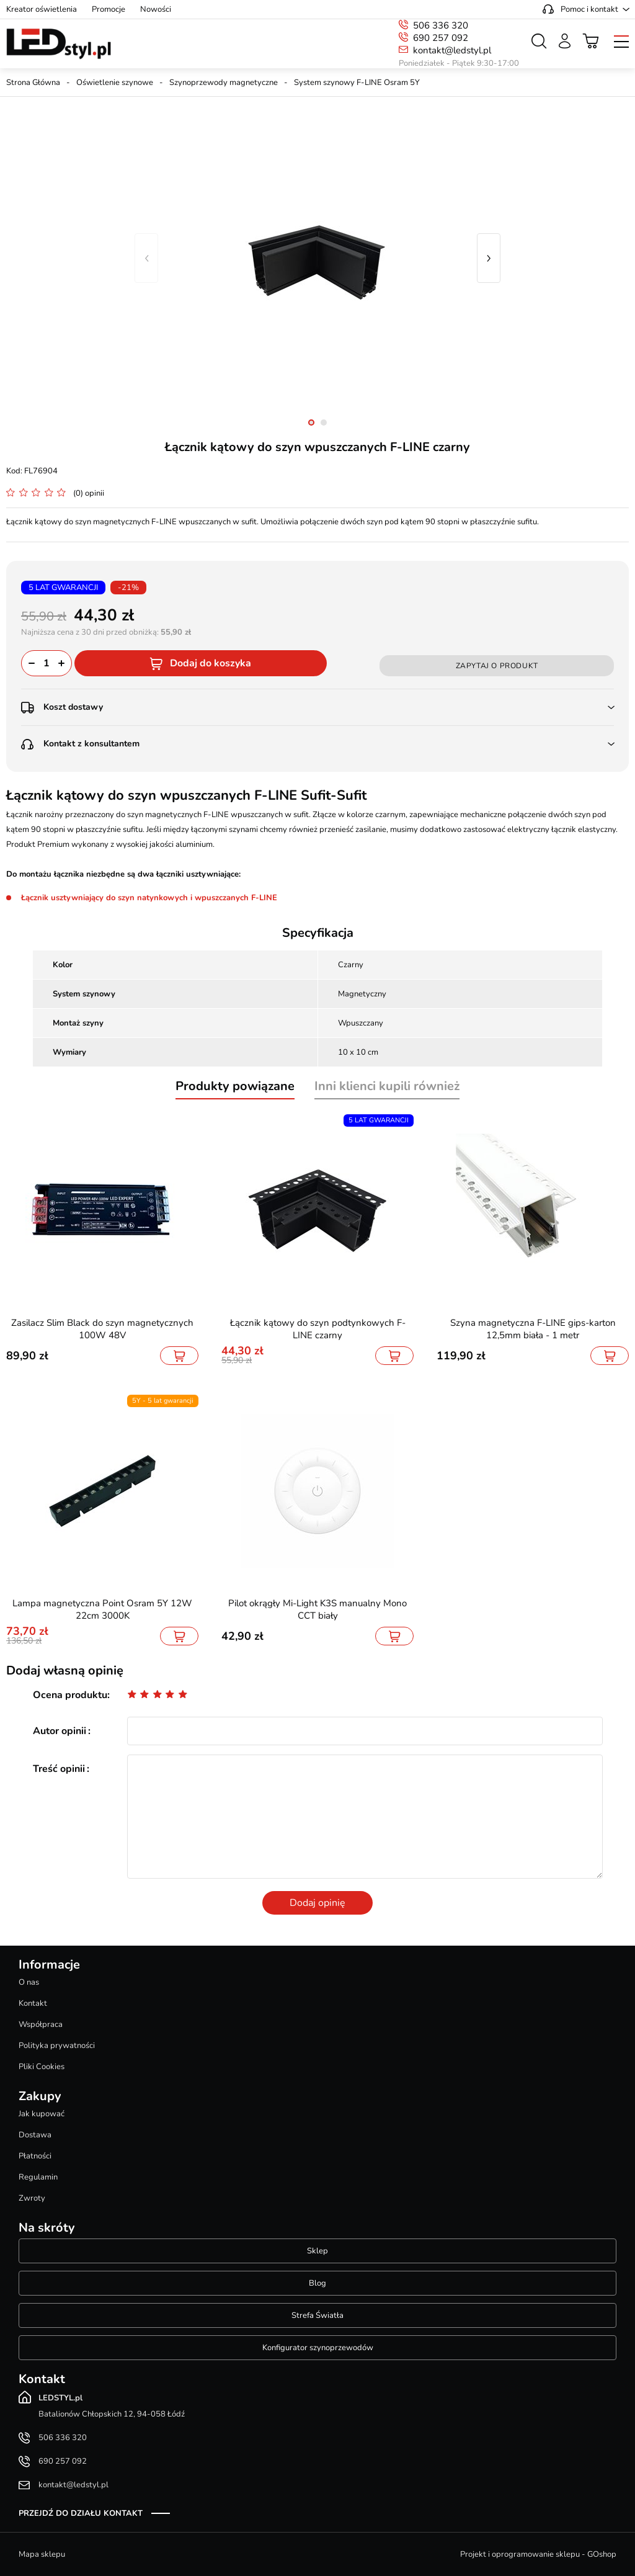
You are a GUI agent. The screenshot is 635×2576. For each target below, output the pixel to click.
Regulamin (38, 2177)
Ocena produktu (70, 1695)
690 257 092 (440, 38)
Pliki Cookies (41, 2066)
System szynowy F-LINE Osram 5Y (357, 82)
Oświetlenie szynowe (114, 82)
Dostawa (35, 2134)
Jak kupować (41, 2113)
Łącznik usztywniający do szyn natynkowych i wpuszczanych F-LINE (149, 897)
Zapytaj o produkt (497, 666)
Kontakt (33, 2003)
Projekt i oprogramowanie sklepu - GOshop (538, 2554)
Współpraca (41, 2024)
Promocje (108, 9)
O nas (29, 1982)
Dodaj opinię (317, 1903)
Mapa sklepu (42, 2554)
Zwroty (32, 2198)
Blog (317, 2283)
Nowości (155, 9)
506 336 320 (440, 25)
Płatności (35, 2156)
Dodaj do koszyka (210, 663)
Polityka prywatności (57, 2045)
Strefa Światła (317, 2315)
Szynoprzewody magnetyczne (223, 82)
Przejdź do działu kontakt (81, 2513)
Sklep (317, 2250)
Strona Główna (33, 82)
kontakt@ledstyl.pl (452, 50)
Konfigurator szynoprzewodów (317, 2347)
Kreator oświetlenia (41, 9)
